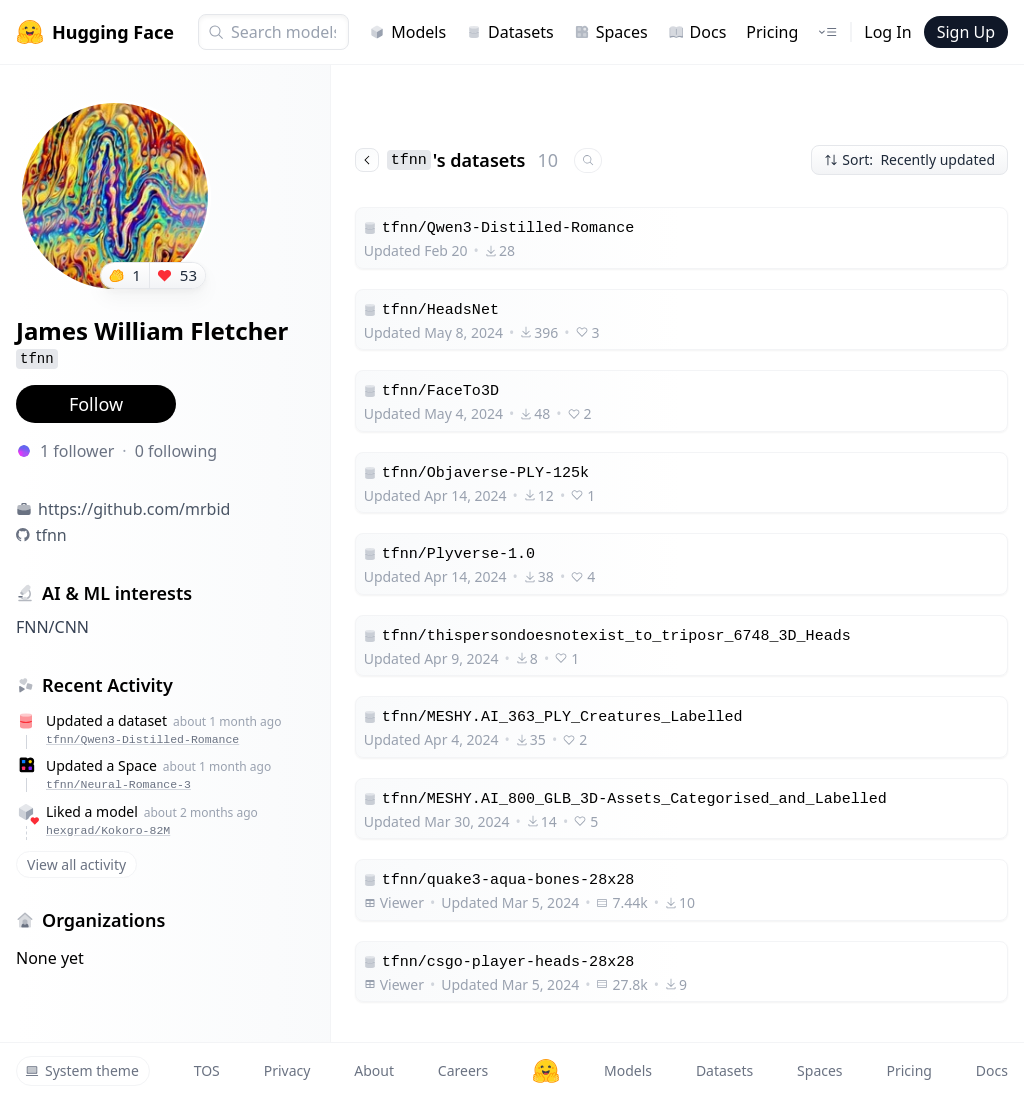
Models (407, 32)
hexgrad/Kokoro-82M (108, 830)
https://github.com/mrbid (134, 509)
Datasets (510, 32)
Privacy (287, 1070)
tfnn (51, 535)
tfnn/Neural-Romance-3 (118, 784)
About (374, 1070)
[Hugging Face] (546, 1071)
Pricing (772, 32)
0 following (176, 451)
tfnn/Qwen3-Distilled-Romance (142, 739)
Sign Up (966, 32)
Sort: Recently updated (909, 159)
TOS (207, 1070)
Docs (697, 32)
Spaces (611, 32)
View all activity (76, 864)
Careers (463, 1070)
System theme (82, 1070)
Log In (887, 32)
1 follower (77, 451)
